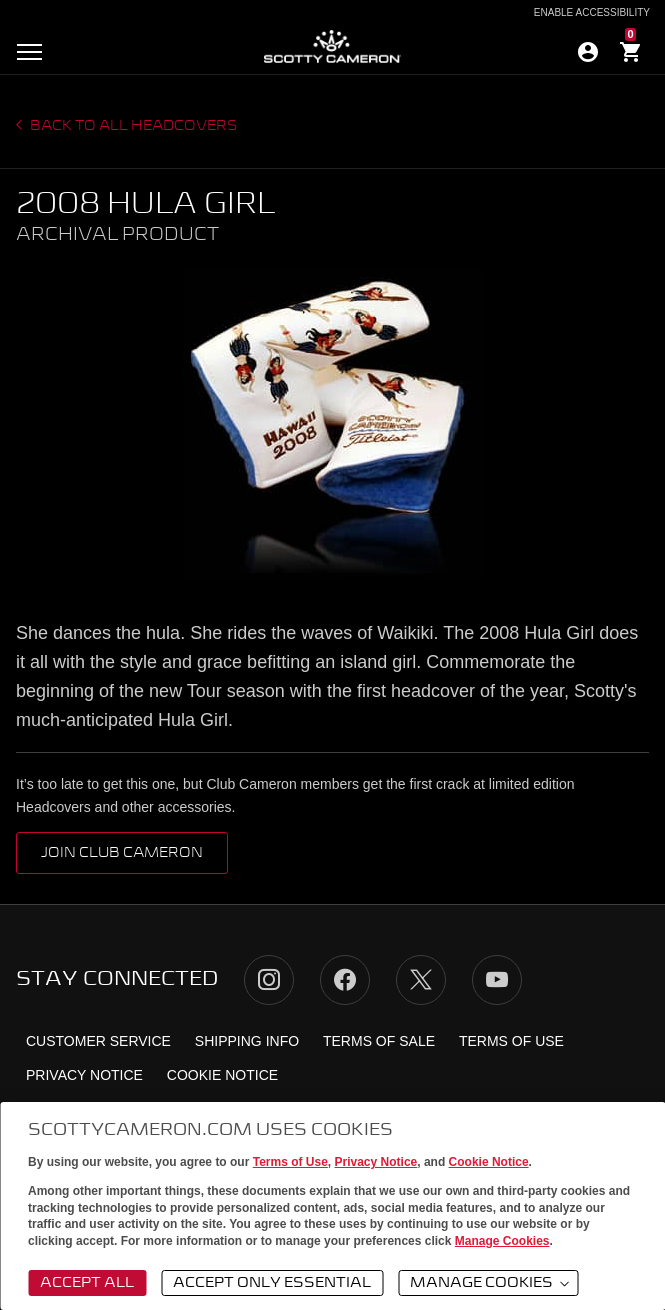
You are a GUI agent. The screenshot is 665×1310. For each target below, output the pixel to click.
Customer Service (98, 1041)
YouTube (497, 980)
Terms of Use (290, 1162)
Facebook (345, 980)
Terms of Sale (379, 1041)
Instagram (269, 980)
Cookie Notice (489, 1162)
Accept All (87, 1283)
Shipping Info (247, 1041)
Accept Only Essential (272, 1283)
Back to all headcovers (132, 126)
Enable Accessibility (592, 13)
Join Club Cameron (122, 853)
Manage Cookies (502, 1241)
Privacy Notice (376, 1162)
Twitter (421, 980)
